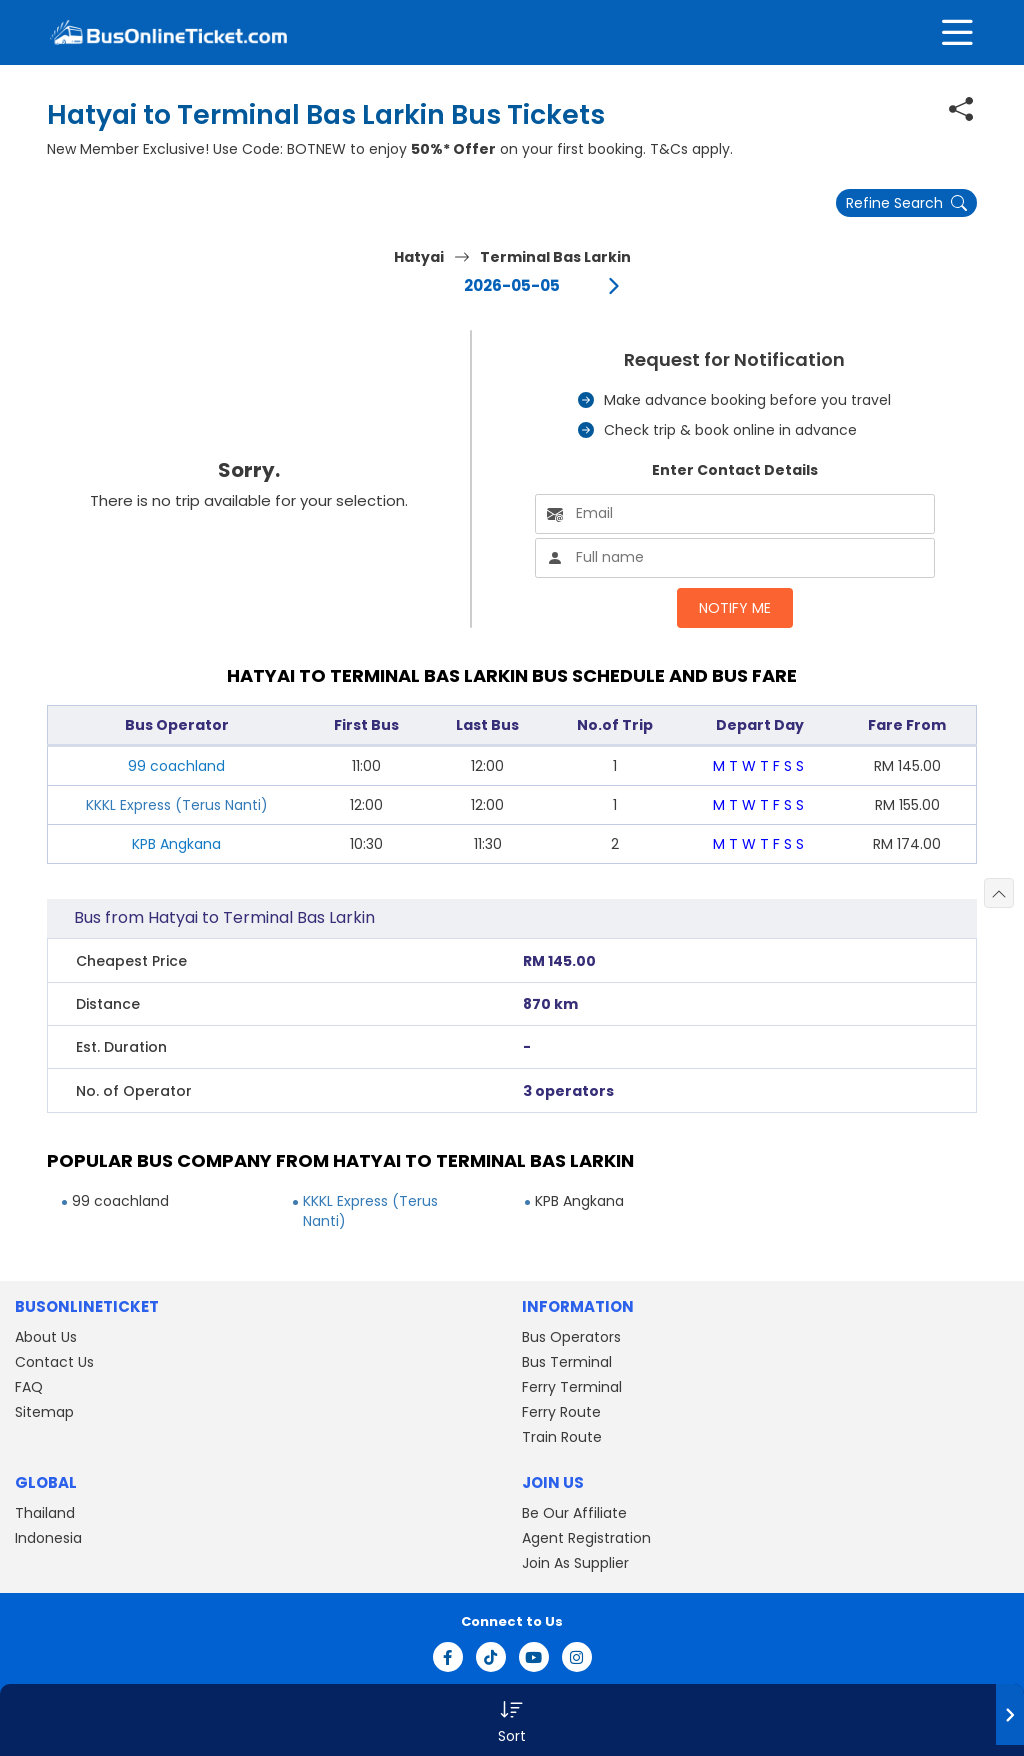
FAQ (29, 1387)
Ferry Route (561, 1412)
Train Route (562, 1437)
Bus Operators (571, 1337)
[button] (512, 1720)
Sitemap (44, 1412)
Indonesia (48, 1538)
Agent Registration (586, 1538)
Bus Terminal (567, 1362)
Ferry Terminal (572, 1387)
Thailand (45, 1513)
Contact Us (54, 1362)
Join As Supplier (575, 1563)
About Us (46, 1337)
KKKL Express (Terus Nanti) (177, 805)
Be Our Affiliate (574, 1513)
